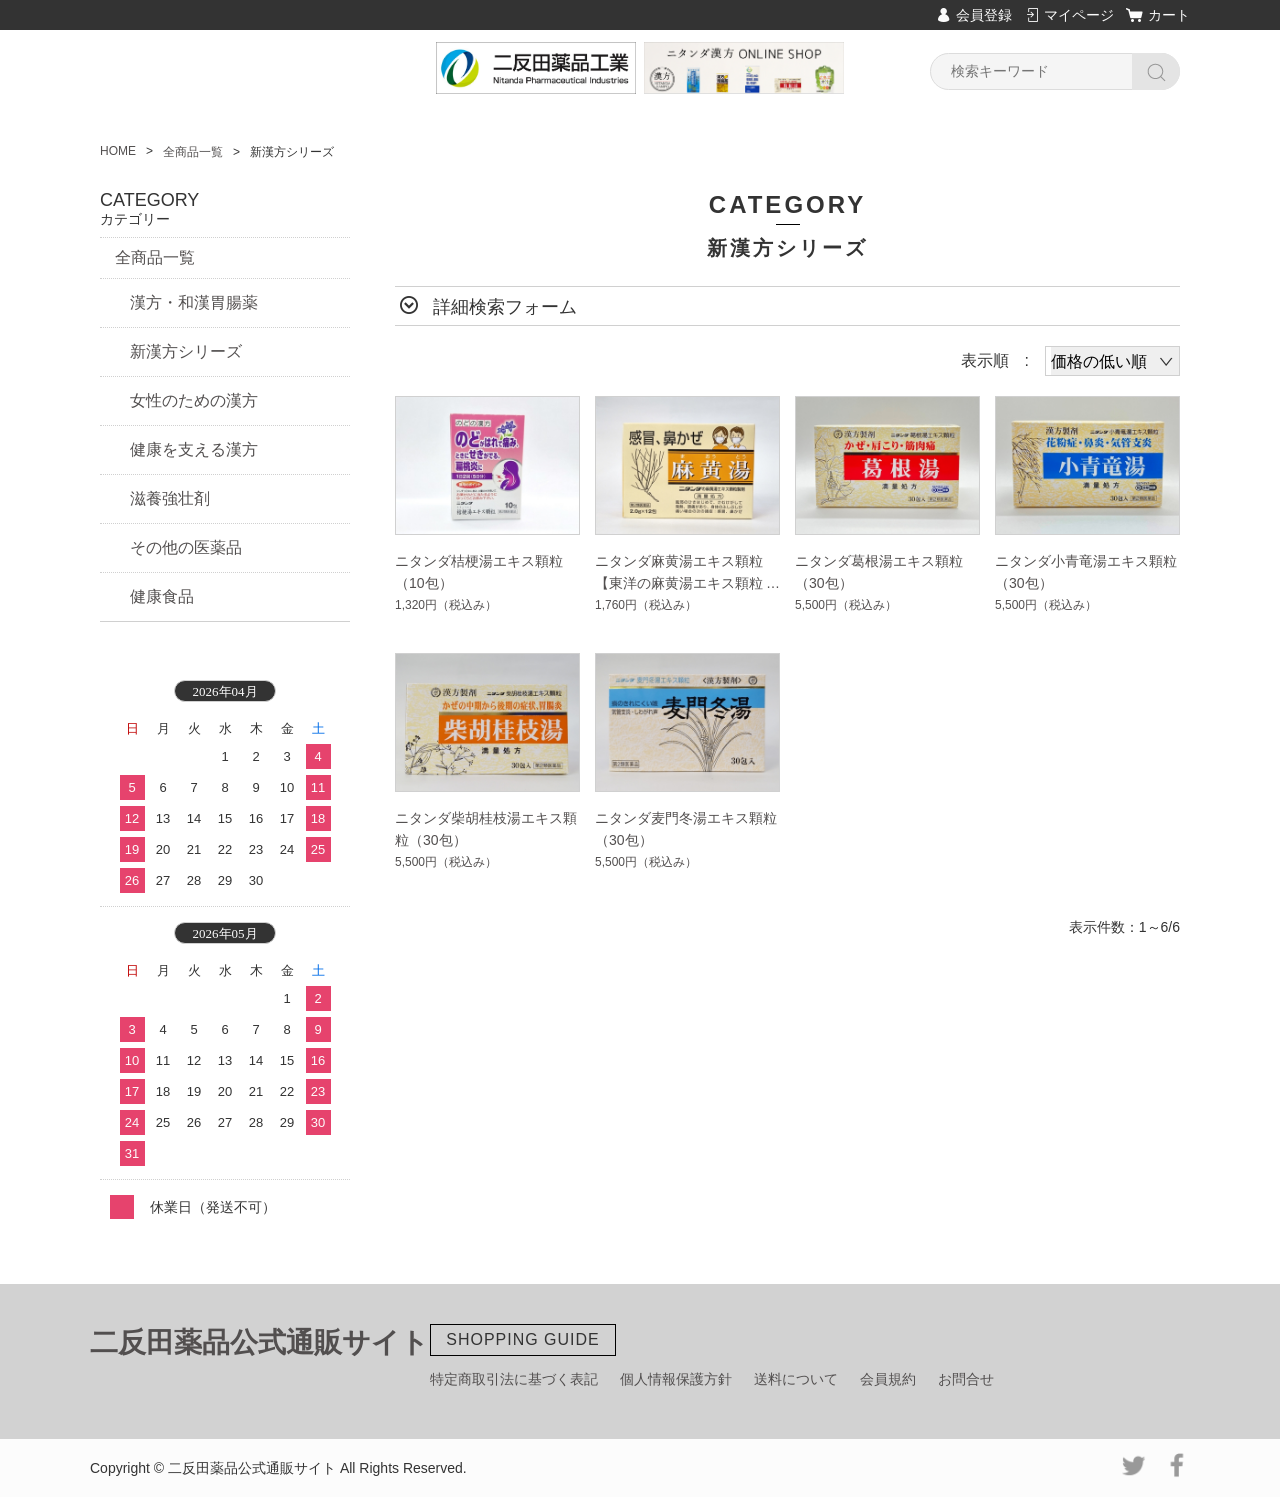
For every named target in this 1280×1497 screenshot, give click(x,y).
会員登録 (984, 15)
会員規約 (888, 1379)
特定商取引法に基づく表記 (514, 1379)
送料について (796, 1379)
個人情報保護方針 (676, 1379)
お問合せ (966, 1379)
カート (1169, 15)
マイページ (1079, 15)
